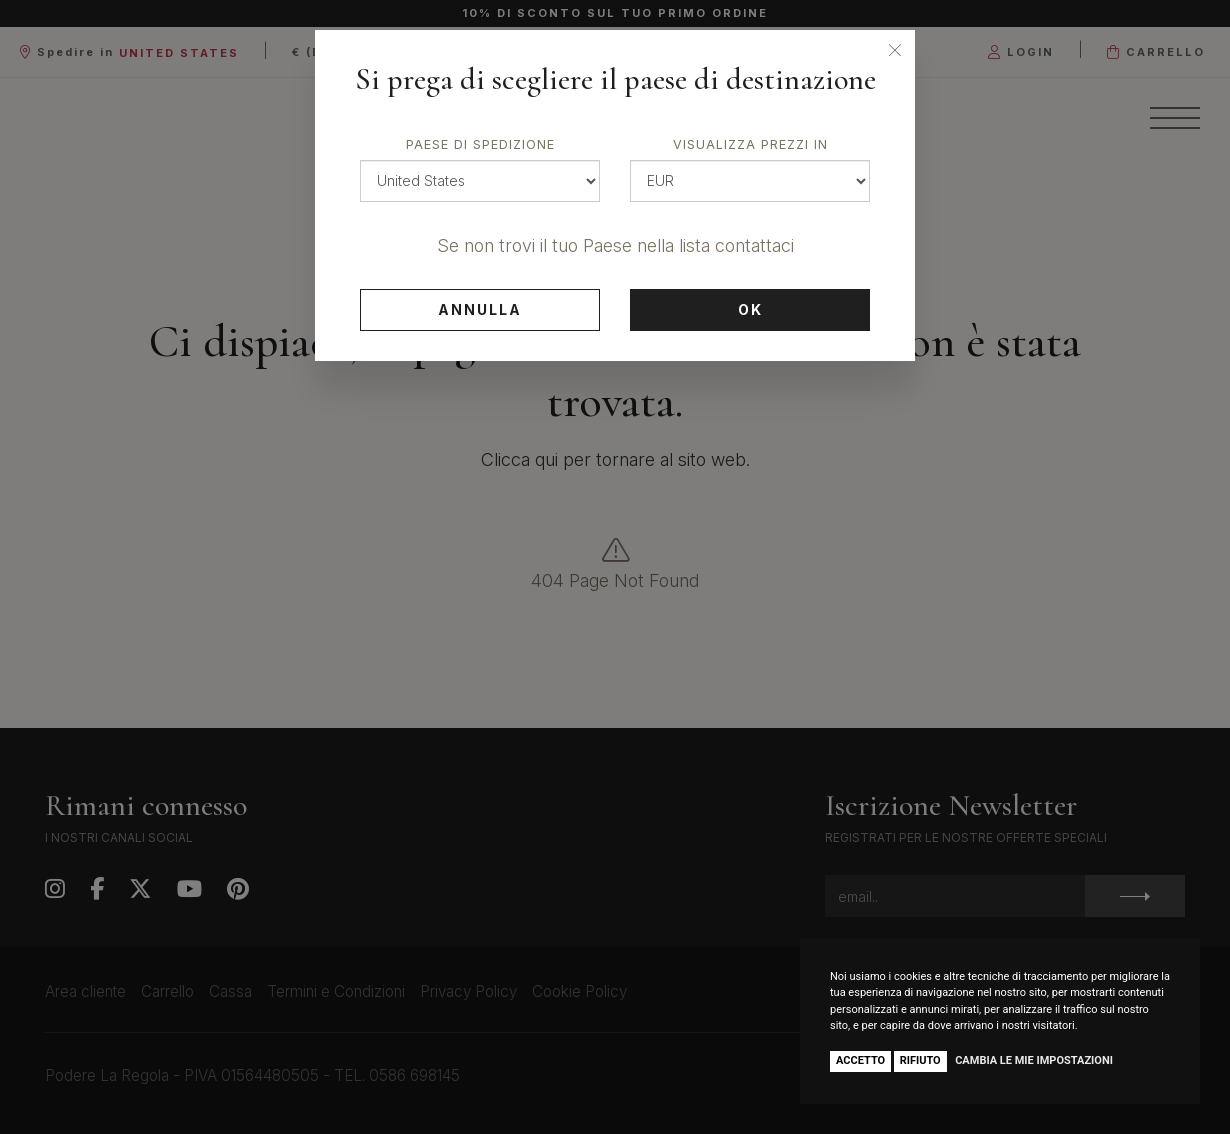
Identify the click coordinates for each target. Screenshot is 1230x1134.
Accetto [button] (860, 1060)
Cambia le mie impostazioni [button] (1034, 1060)
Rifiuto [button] (920, 1060)
